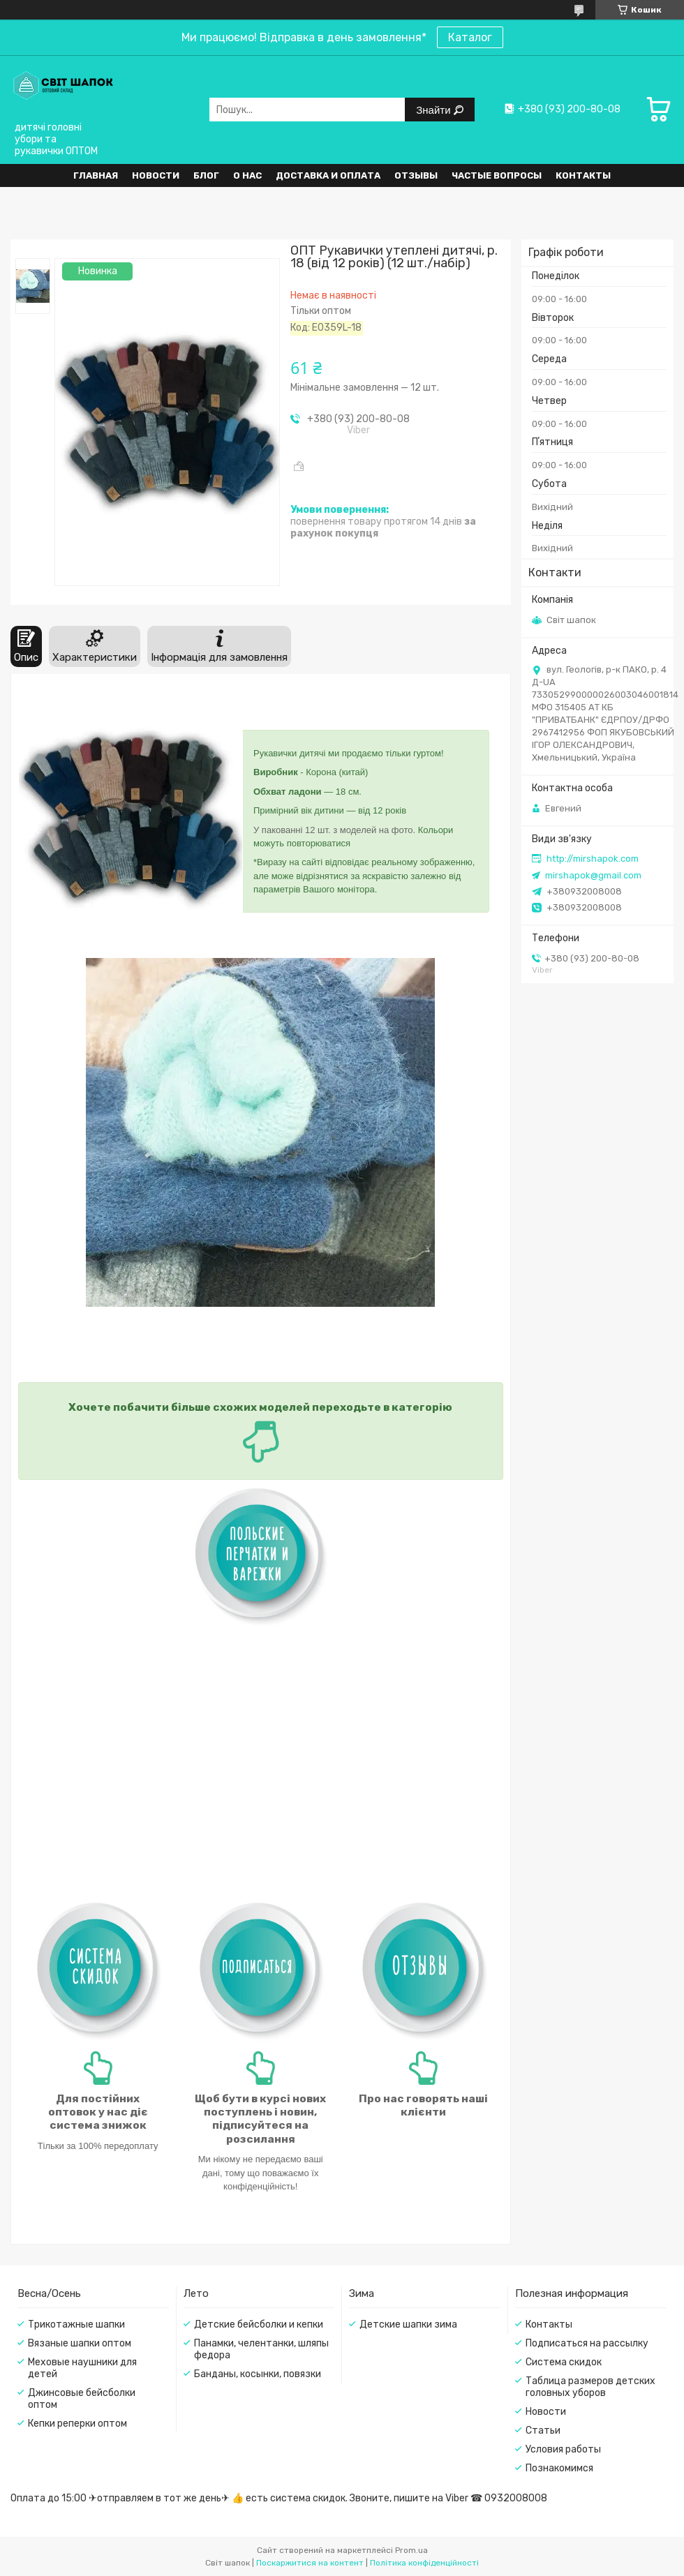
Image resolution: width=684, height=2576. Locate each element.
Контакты (583, 175)
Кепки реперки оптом (77, 2423)
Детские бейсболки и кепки (258, 2324)
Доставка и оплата (328, 175)
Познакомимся (559, 2468)
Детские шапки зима (408, 2324)
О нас (247, 175)
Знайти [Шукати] (434, 110)
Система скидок (564, 2362)
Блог (206, 175)
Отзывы (416, 175)
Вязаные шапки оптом (79, 2343)
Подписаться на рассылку (587, 2343)
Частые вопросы (497, 175)
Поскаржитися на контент (310, 2563)
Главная (95, 175)
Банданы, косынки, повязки (257, 2374)
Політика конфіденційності (424, 2563)
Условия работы (563, 2449)
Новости (155, 175)
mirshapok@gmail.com (593, 875)
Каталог (470, 37)
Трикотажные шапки (76, 2324)
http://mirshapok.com (593, 858)
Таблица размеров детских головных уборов (590, 2387)
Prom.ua (411, 2550)
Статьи (543, 2430)
